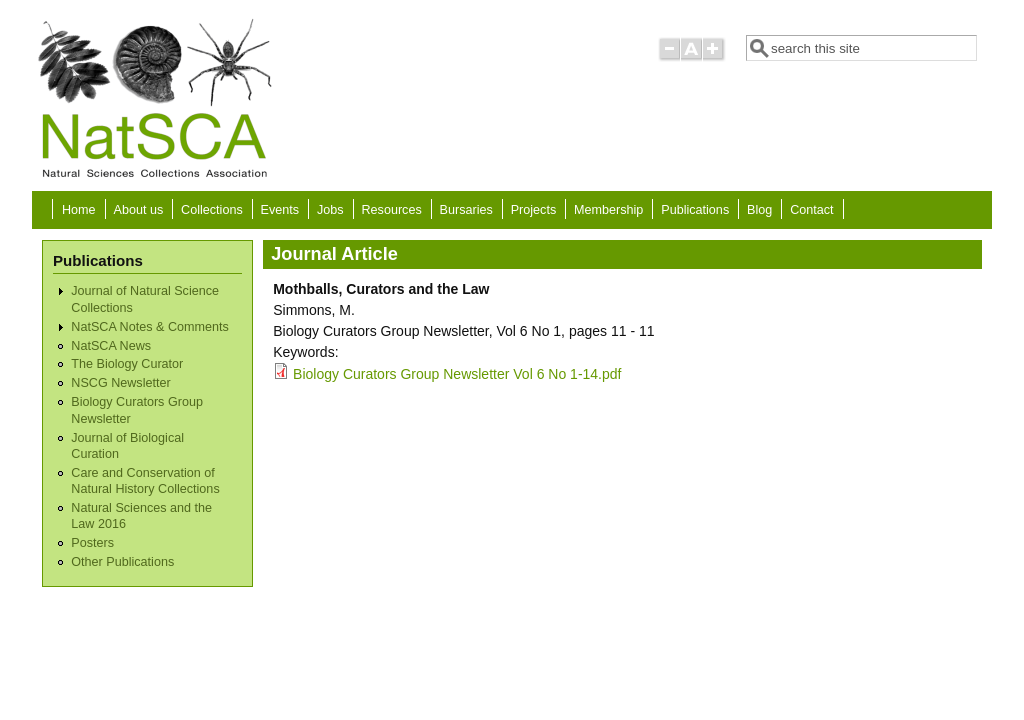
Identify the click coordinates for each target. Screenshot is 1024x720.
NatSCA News (111, 346)
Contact (811, 210)
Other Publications (122, 562)
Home (79, 210)
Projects (534, 210)
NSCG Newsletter (120, 383)
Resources (392, 210)
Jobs (330, 210)
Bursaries (466, 210)
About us (138, 210)
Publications (695, 210)
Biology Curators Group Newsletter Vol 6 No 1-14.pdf (457, 374)
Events (280, 210)
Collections (212, 210)
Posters (92, 543)
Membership (608, 210)
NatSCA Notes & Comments (149, 327)
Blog (759, 210)
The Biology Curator (127, 364)
